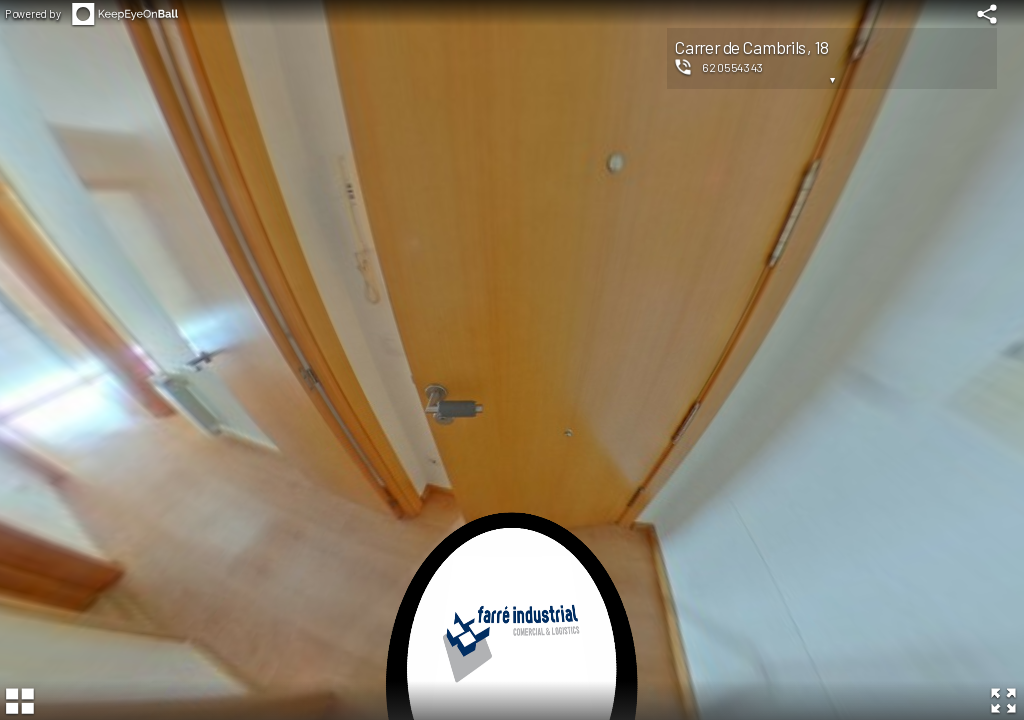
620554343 (733, 67)
